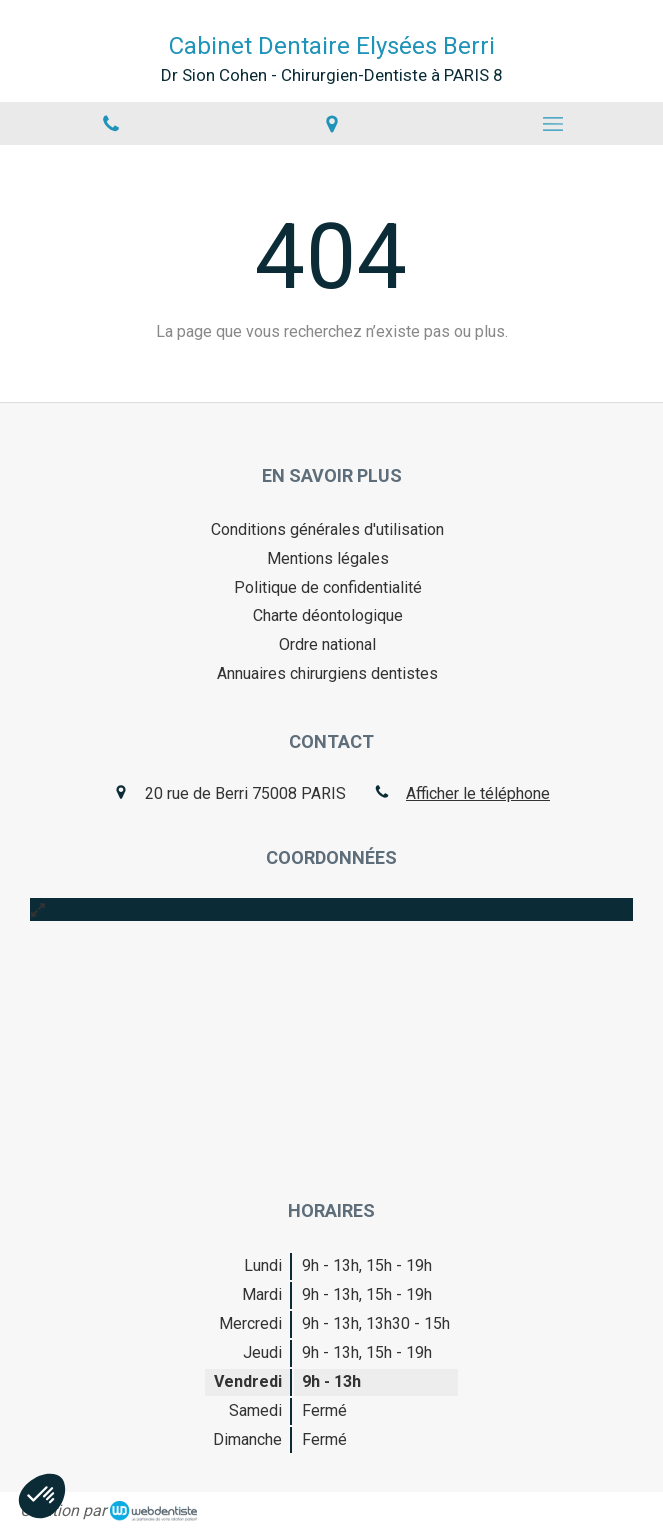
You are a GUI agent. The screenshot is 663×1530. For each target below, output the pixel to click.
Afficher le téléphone (478, 793)
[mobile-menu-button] (552, 124)
